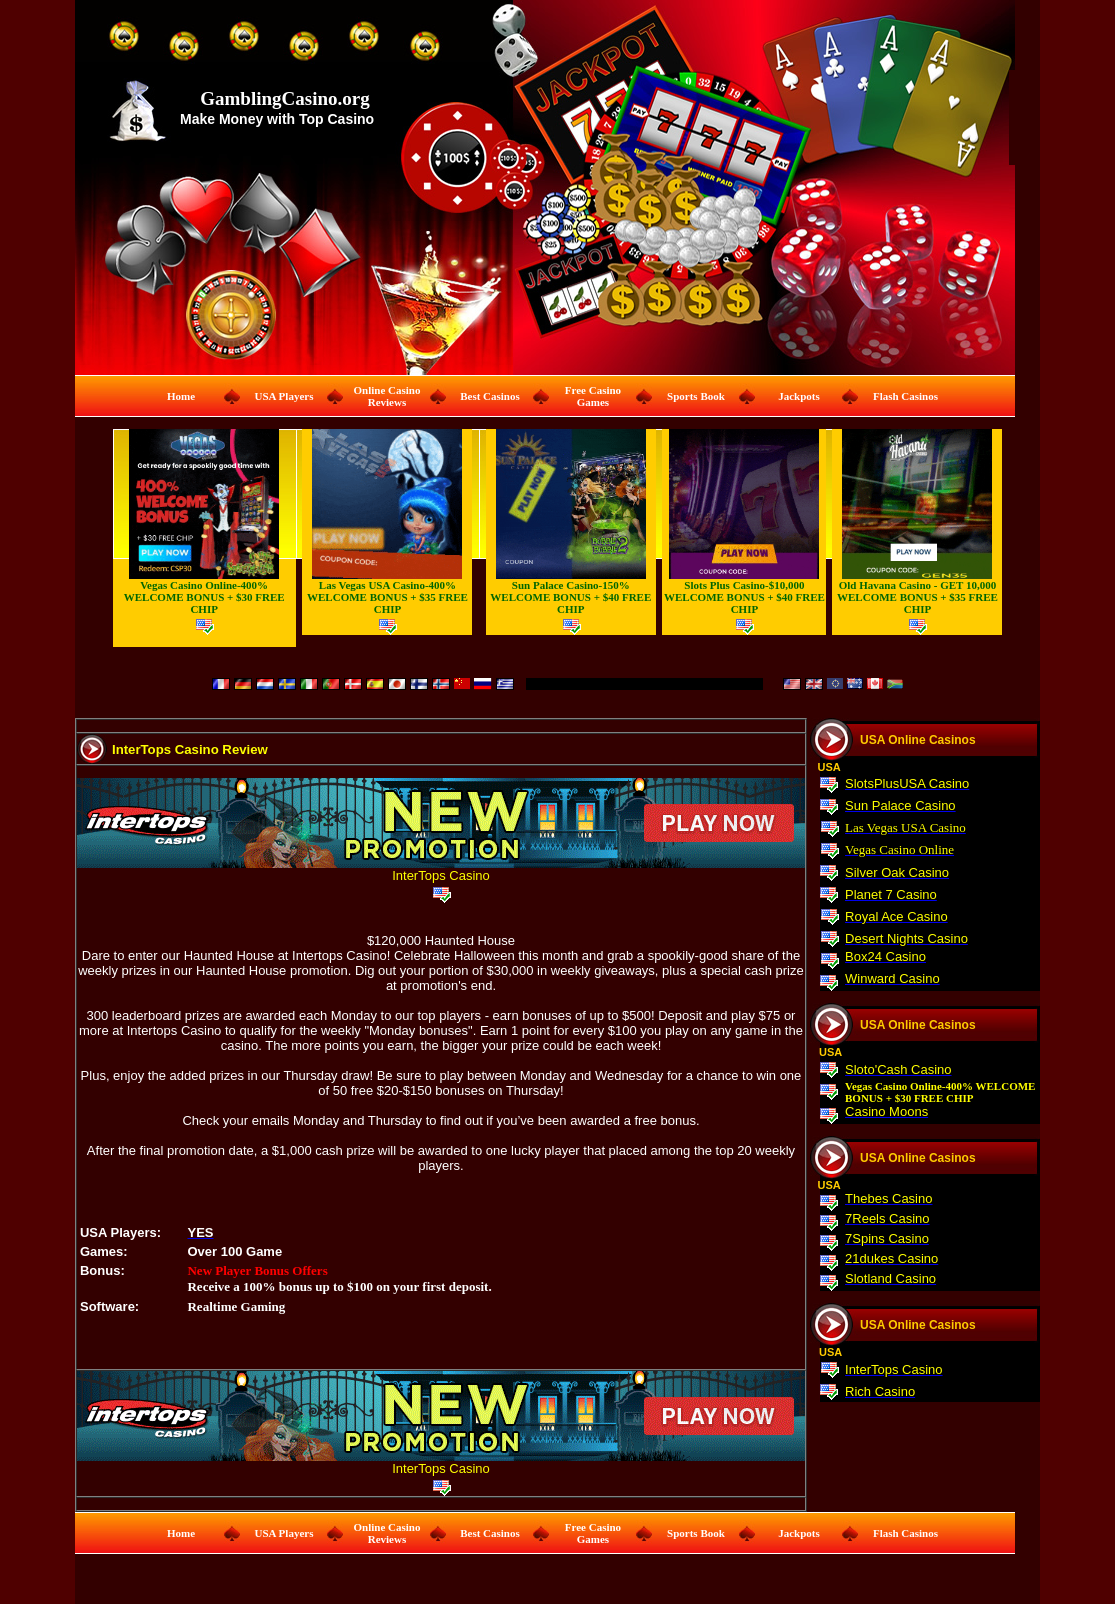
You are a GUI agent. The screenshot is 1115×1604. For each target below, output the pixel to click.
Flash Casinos (905, 396)
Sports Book (696, 396)
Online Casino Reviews (387, 396)
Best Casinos (490, 396)
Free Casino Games (593, 396)
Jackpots (799, 396)
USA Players (283, 396)
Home (181, 396)
